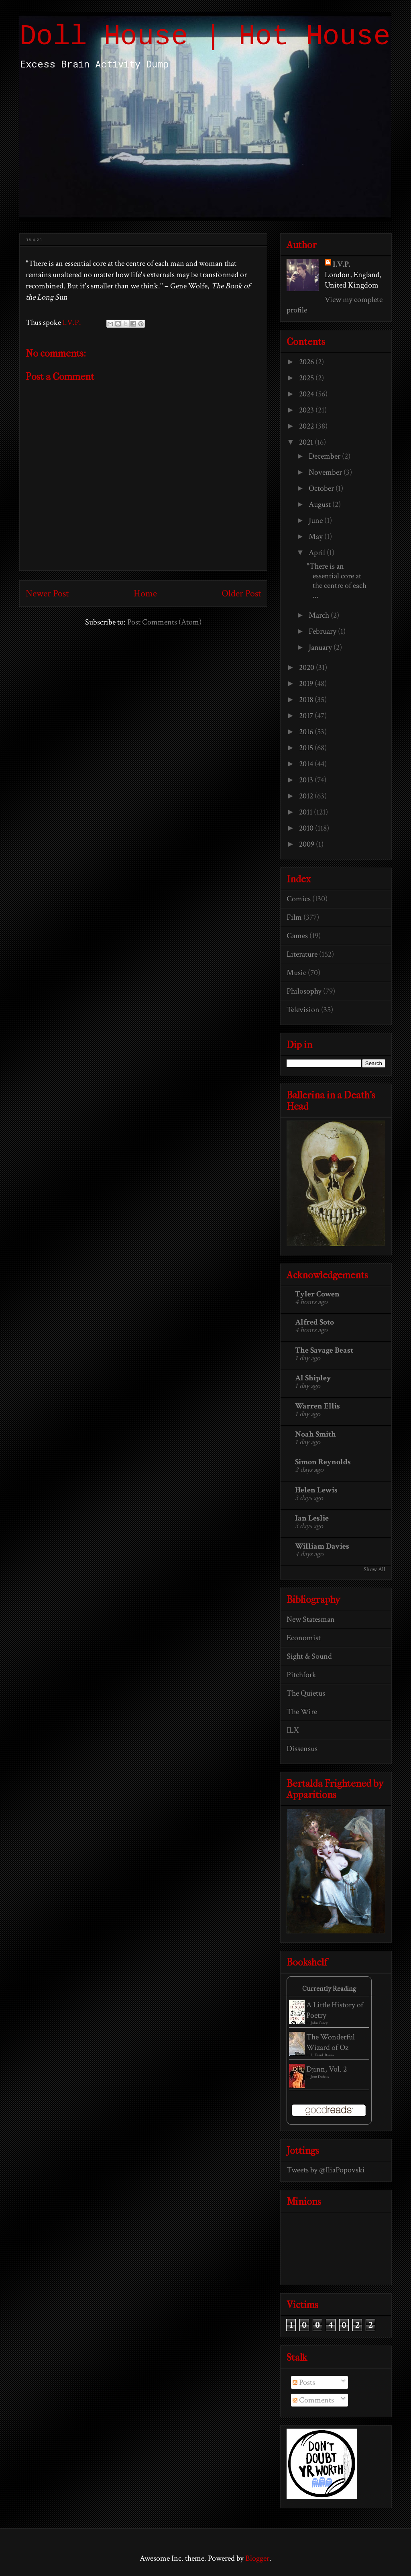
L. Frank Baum (322, 2055)
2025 (307, 378)
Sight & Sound (309, 1656)
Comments (313, 2400)
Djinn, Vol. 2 (326, 2069)
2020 (307, 667)
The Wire (302, 1711)
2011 (306, 812)
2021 (307, 442)
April (318, 552)
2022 (307, 426)
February (323, 631)
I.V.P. (341, 264)
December (325, 456)
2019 (307, 683)
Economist (304, 1638)
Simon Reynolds (323, 1462)
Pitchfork (301, 1675)
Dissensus (302, 1748)
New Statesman (311, 1619)
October (322, 488)
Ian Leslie (312, 1518)
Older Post (241, 593)
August (320, 504)
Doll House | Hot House (204, 37)
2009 (307, 844)
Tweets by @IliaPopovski (326, 2170)
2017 (307, 715)
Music (296, 973)
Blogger (257, 2558)
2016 (307, 732)
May (316, 536)
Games (297, 936)
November (326, 472)
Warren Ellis (317, 1406)
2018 (307, 699)
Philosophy (304, 991)
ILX (293, 1730)
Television (303, 1009)
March (320, 615)
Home (145, 593)
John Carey (319, 2023)
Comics (299, 899)
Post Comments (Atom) (164, 622)
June (316, 520)
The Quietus (306, 1693)
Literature (302, 954)
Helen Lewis (316, 1490)
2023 (307, 410)
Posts (304, 2382)
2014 (307, 764)
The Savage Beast (324, 1350)
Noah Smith (315, 1434)
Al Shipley (313, 1378)
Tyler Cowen (317, 1294)
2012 (307, 796)
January (321, 647)
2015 (307, 748)
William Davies (322, 1546)
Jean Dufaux (320, 2077)
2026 (307, 362)
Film (294, 917)
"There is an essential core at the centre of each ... (336, 580)
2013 (307, 780)
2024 (307, 394)
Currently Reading (329, 1988)
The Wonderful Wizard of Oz (330, 2042)
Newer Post (47, 593)
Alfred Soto (314, 1322)
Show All (374, 1569)
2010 (307, 828)
